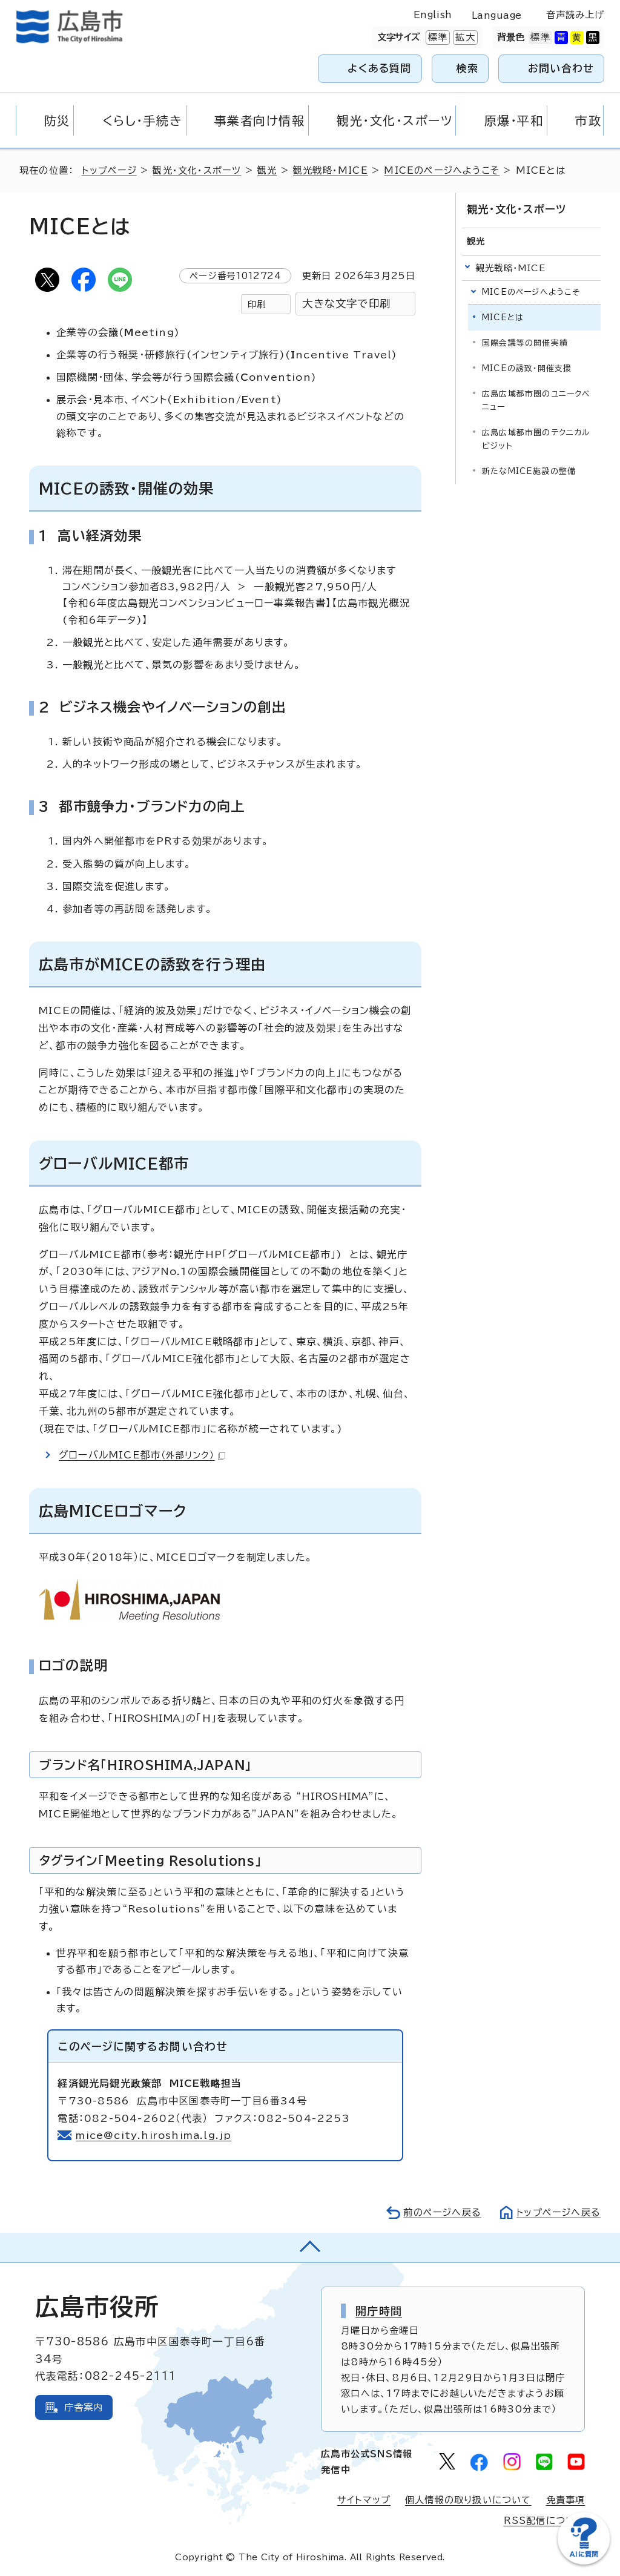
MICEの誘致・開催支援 (527, 368)
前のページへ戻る (442, 2212)
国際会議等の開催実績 (525, 343)
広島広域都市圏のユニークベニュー (536, 400)
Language (497, 15)
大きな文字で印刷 (346, 303)
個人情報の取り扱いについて (468, 2500)
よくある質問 (379, 68)
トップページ (109, 170)
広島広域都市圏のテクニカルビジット (536, 439)
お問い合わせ (561, 68)
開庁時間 (378, 2310)
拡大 (464, 37)
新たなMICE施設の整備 (529, 471)
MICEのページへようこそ (442, 170)
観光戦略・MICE (331, 170)
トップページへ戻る (558, 2212)
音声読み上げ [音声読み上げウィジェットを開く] (575, 14)
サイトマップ (364, 2500)
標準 (436, 37)
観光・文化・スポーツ (197, 170)
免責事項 (565, 2500)
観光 (267, 170)
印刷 (257, 304)
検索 (468, 68)
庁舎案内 (84, 2407)
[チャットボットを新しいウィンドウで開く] (583, 2561)
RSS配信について (544, 2520)
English (433, 14)
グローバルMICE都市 (142, 1455)
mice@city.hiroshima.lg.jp (154, 2135)
